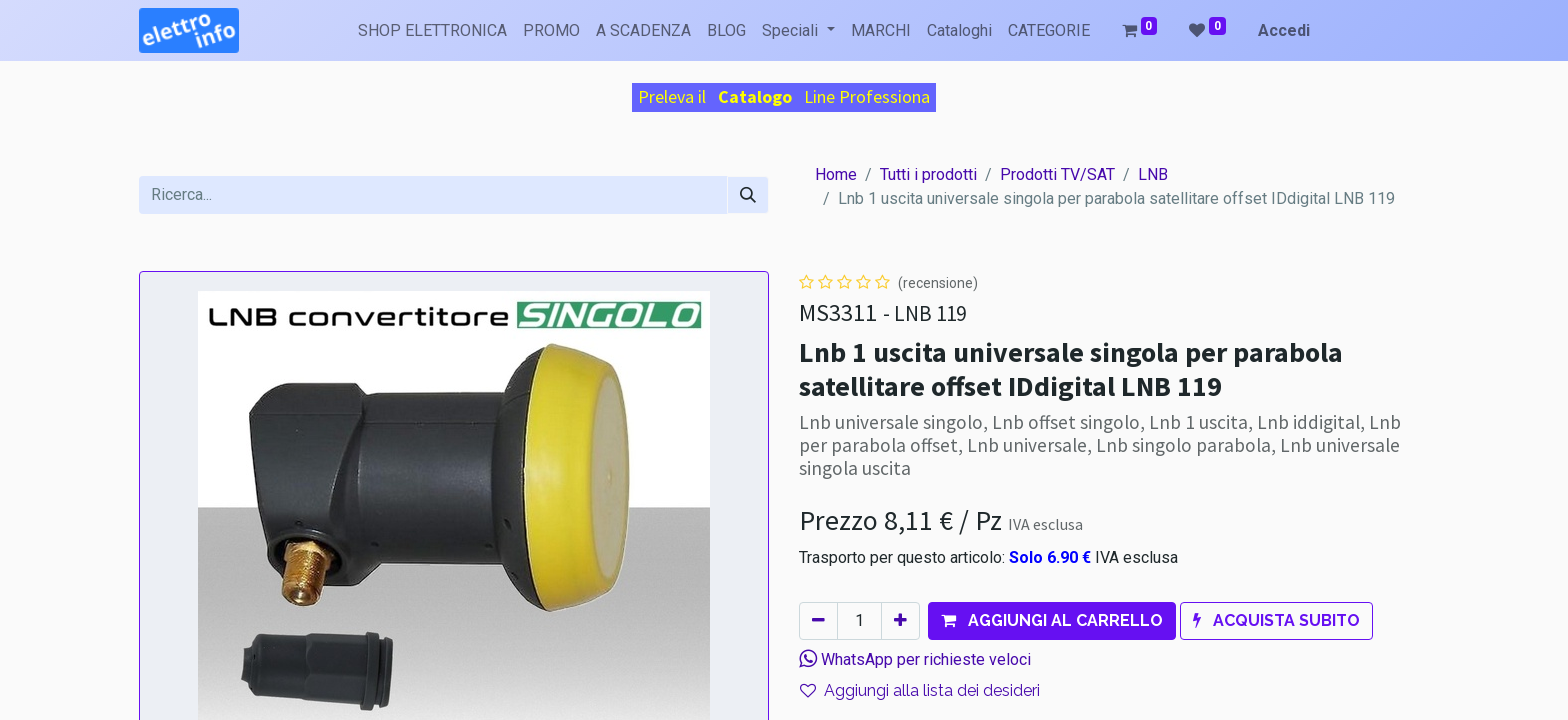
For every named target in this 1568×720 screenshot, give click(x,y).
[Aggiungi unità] (900, 621)
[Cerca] (748, 195)
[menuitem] (432, 31)
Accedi (1284, 30)
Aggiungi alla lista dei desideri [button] (920, 690)
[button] (1052, 621)
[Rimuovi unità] (818, 621)
